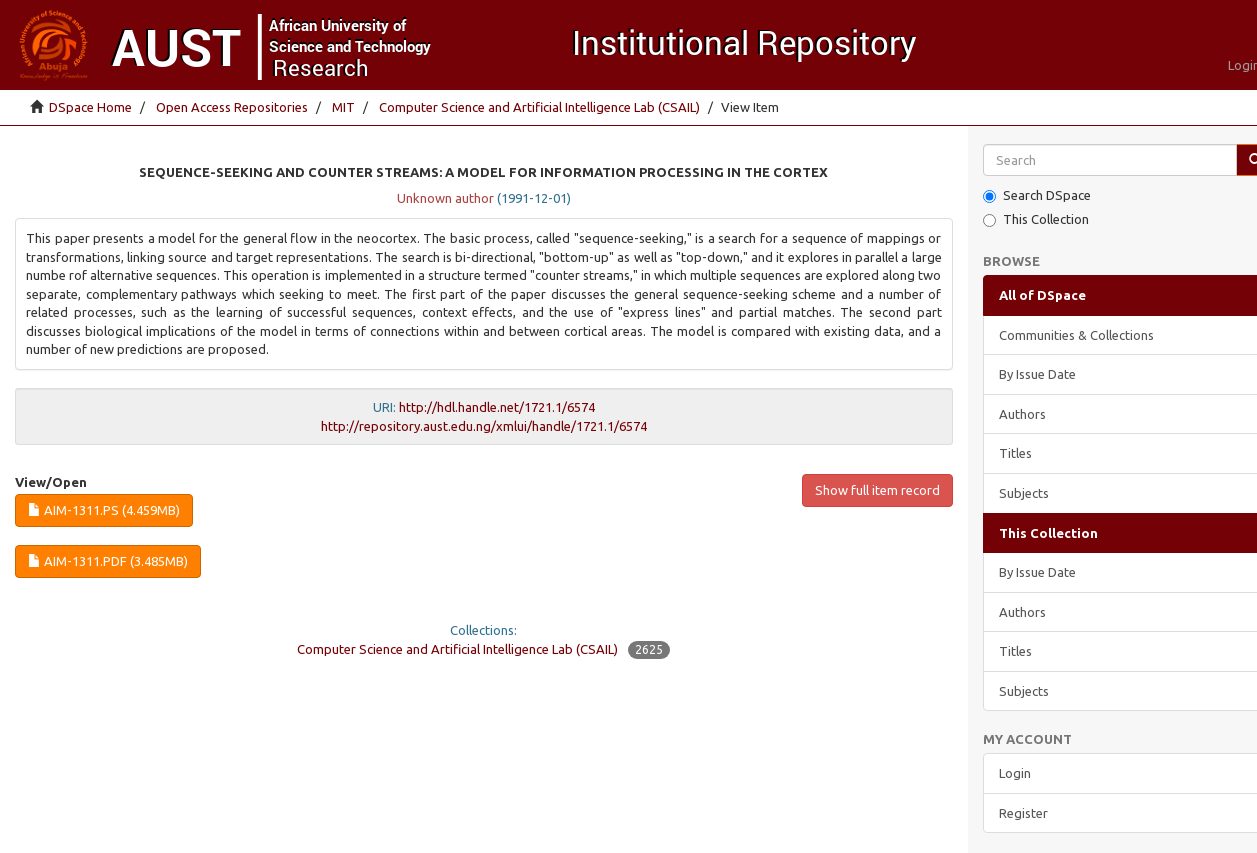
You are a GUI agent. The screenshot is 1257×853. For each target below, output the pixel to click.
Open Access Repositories (232, 107)
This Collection (1036, 219)
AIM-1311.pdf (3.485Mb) (108, 561)
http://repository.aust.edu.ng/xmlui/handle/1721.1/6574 (484, 426)
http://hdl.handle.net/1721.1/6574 (497, 407)
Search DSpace (1037, 195)
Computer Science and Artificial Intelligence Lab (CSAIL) (539, 107)
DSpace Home (90, 107)
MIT (343, 107)
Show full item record (877, 490)
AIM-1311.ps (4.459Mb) (104, 510)
